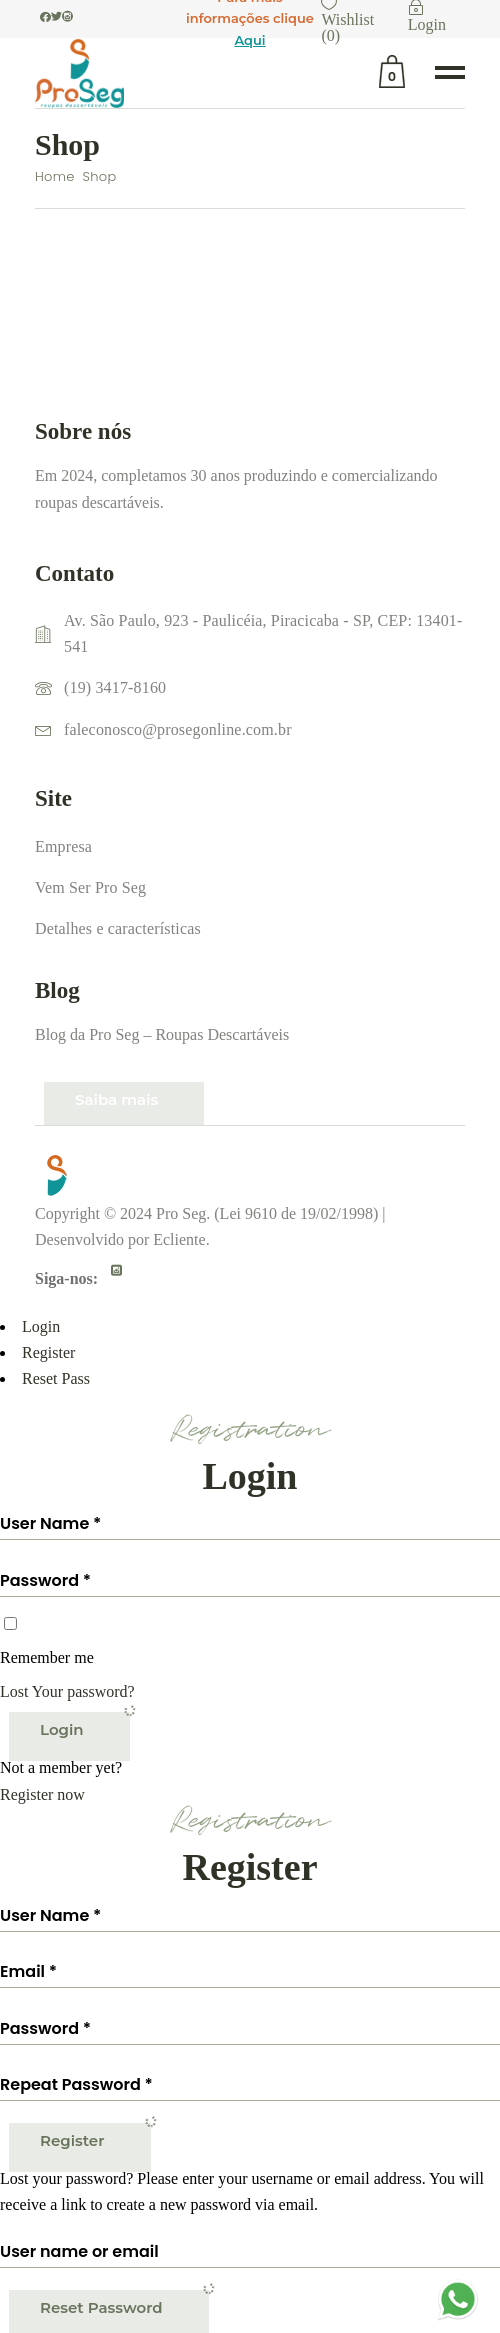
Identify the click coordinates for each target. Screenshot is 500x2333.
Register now (42, 1794)
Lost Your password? (67, 1691)
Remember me (47, 1657)
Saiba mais (116, 1099)
